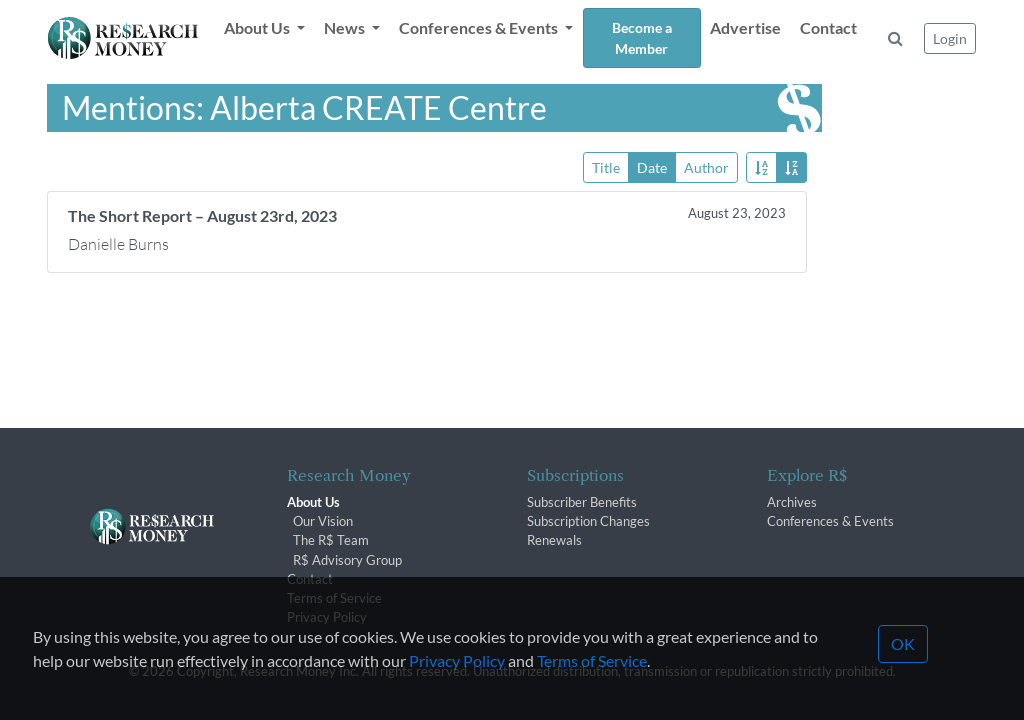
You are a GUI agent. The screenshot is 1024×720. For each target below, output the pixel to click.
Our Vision (323, 521)
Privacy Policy (457, 691)
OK (903, 674)
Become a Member (642, 38)
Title (606, 166)
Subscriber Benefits (582, 502)
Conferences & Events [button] (480, 27)
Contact (828, 27)
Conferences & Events (830, 521)
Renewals (554, 540)
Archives (792, 502)
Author (706, 166)
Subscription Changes (588, 521)
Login (950, 38)
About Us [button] (258, 27)
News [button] (346, 27)
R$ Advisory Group (347, 560)
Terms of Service (334, 598)
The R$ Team (331, 540)
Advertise (745, 27)
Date (652, 166)
